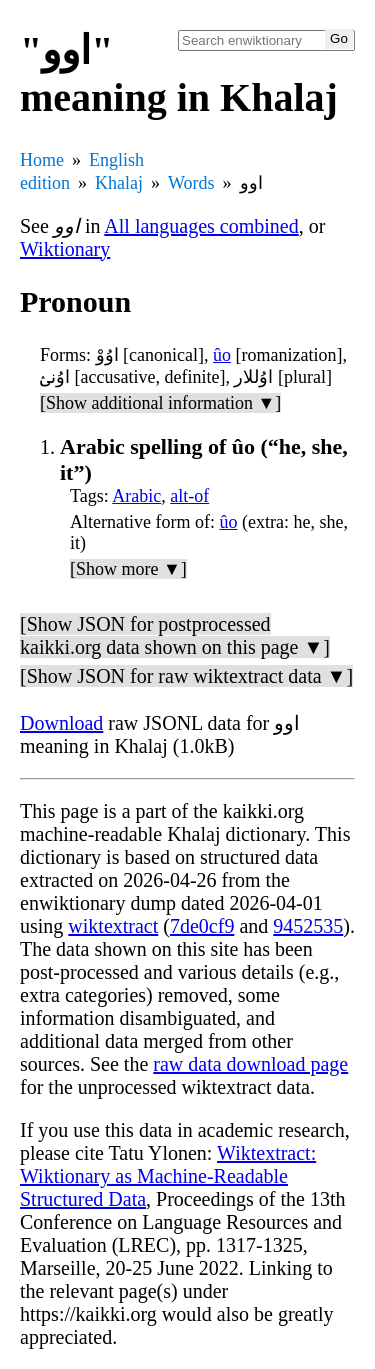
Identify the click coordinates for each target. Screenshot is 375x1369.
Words (191, 183)
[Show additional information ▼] (160, 403)
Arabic (136, 496)
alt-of (189, 496)
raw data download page (250, 1064)
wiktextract (113, 926)
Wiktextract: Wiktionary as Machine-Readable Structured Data (168, 1176)
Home (42, 160)
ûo (222, 355)
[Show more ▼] (128, 569)
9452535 (308, 926)
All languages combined (201, 226)
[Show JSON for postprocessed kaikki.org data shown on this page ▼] (175, 635)
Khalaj (119, 183)
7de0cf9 (202, 926)
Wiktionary (65, 249)
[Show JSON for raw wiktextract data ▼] (186, 676)
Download (61, 723)
